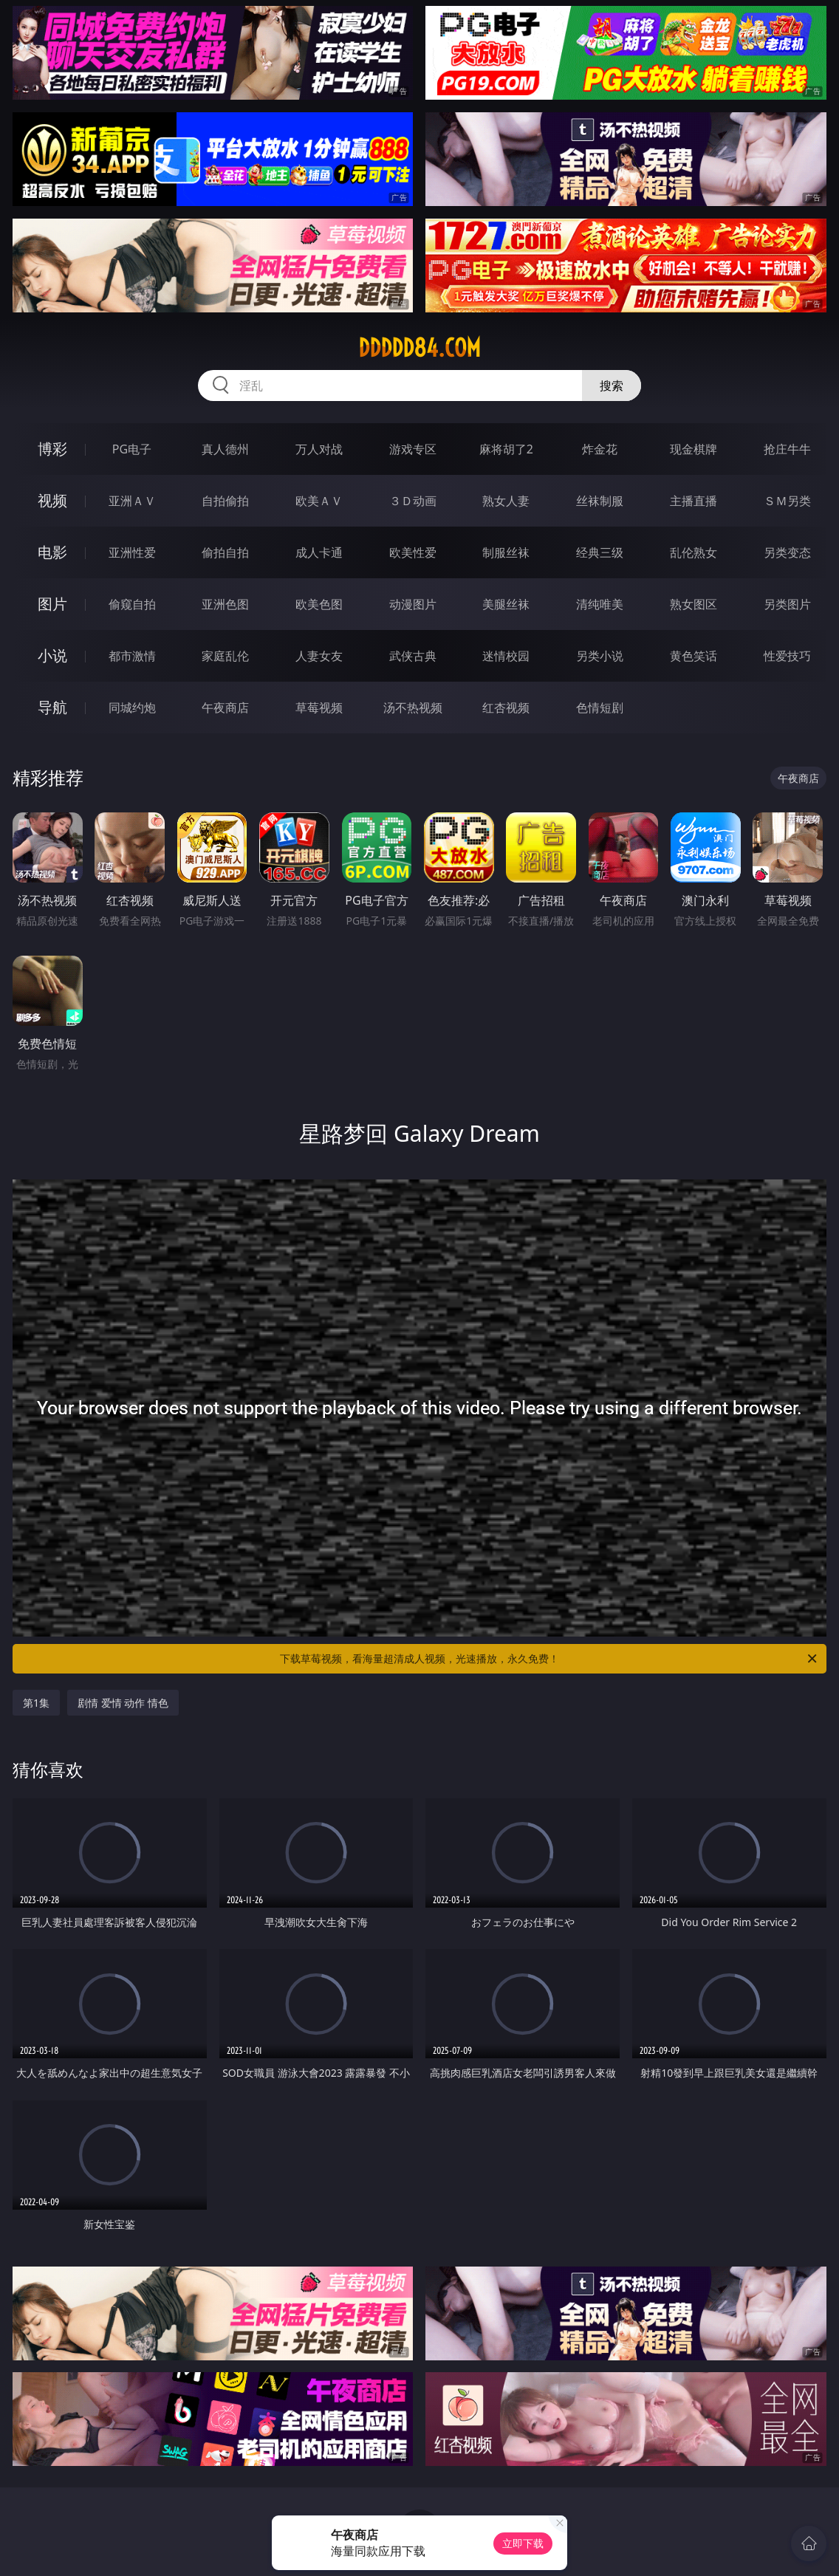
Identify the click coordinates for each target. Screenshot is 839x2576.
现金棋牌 (693, 449)
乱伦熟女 (693, 552)
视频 (52, 500)
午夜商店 (225, 707)
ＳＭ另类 (787, 501)
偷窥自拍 (132, 604)
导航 (52, 707)
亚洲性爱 (132, 552)
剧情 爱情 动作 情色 (123, 1703)
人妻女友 (319, 656)
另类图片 (787, 604)
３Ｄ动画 (412, 501)
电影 (52, 552)
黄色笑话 (693, 656)
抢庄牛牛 (787, 449)
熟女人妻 (506, 501)
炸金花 (599, 449)
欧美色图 (319, 604)
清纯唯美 (599, 604)
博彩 (52, 449)
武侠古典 (412, 656)
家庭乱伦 (225, 656)
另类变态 (787, 552)
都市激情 (132, 656)
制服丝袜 (506, 552)
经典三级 (599, 552)
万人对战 (319, 449)
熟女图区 (693, 604)
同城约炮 (132, 707)
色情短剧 (599, 707)
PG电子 (131, 449)
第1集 (36, 1703)
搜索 (611, 385)
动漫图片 (412, 604)
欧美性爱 (412, 552)
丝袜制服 (599, 501)
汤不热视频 (412, 707)
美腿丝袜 (506, 604)
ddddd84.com (419, 348)
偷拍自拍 (225, 552)
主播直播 (693, 501)
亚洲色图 (225, 604)
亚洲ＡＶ (132, 501)
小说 (52, 655)
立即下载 (523, 2543)
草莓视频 (319, 707)
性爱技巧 (787, 656)
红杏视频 (506, 707)
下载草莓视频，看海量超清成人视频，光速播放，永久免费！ (549, 1659)
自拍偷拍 (225, 501)
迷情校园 (506, 656)
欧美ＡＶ (319, 501)
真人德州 (225, 449)
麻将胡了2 (506, 449)
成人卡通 (319, 552)
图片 (52, 604)
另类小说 (599, 656)
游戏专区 (412, 449)
